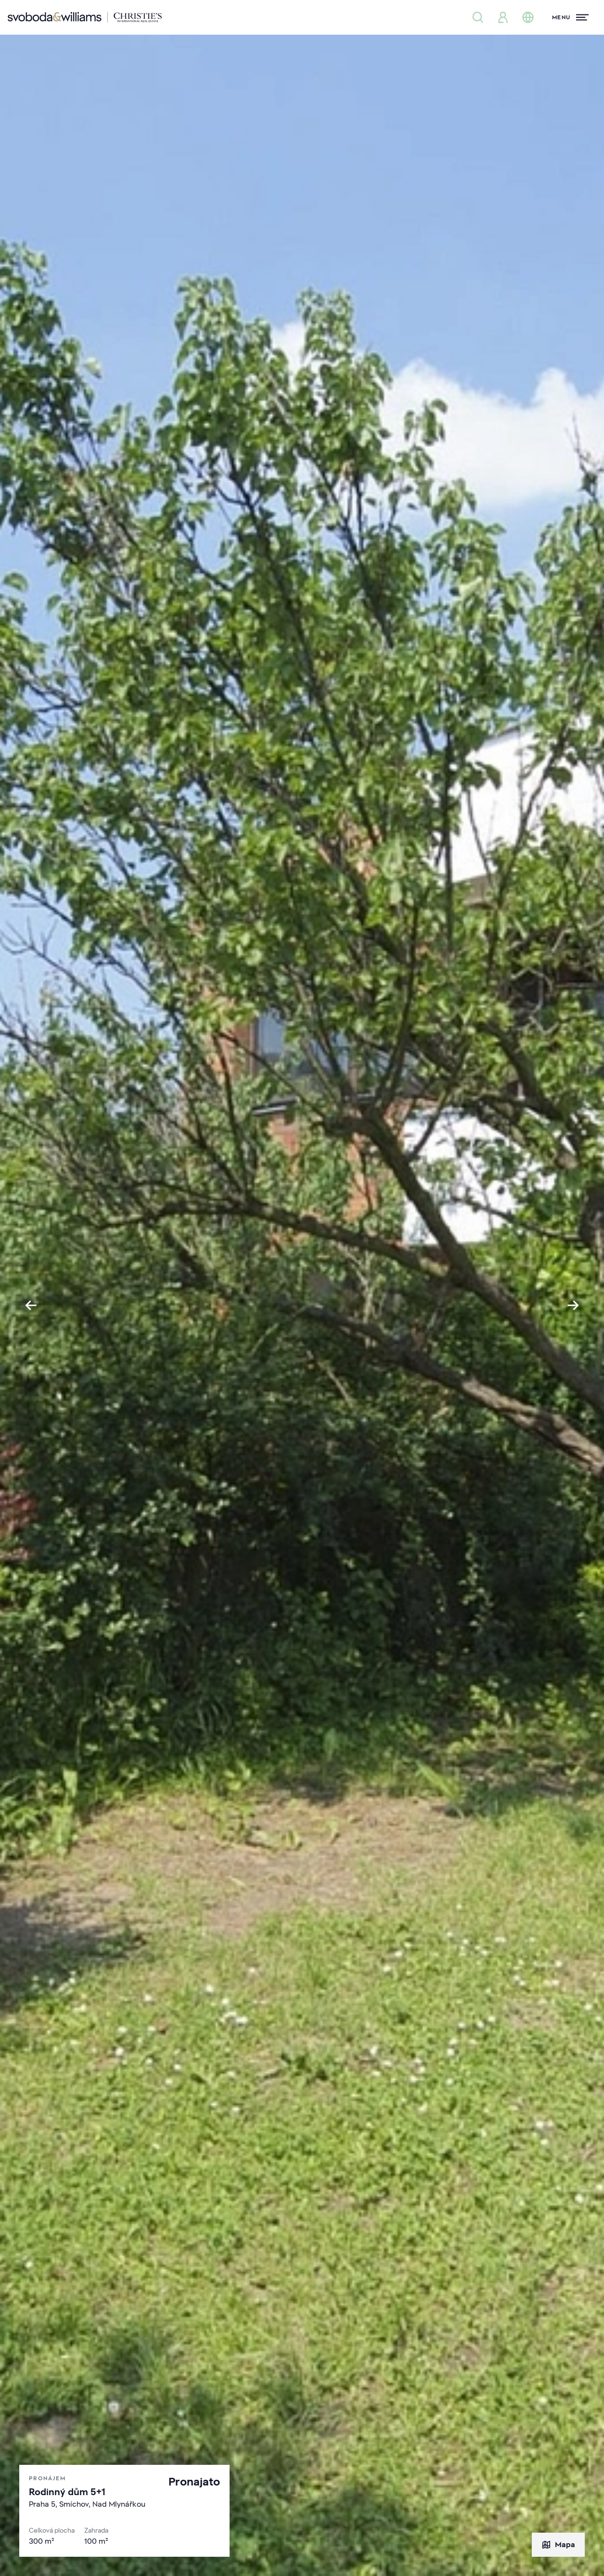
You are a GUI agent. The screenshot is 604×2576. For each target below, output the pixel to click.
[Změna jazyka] (528, 17)
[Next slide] (573, 1305)
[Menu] (570, 17)
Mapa (558, 2545)
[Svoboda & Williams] (85, 17)
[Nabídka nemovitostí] (478, 17)
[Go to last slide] (30, 1305)
